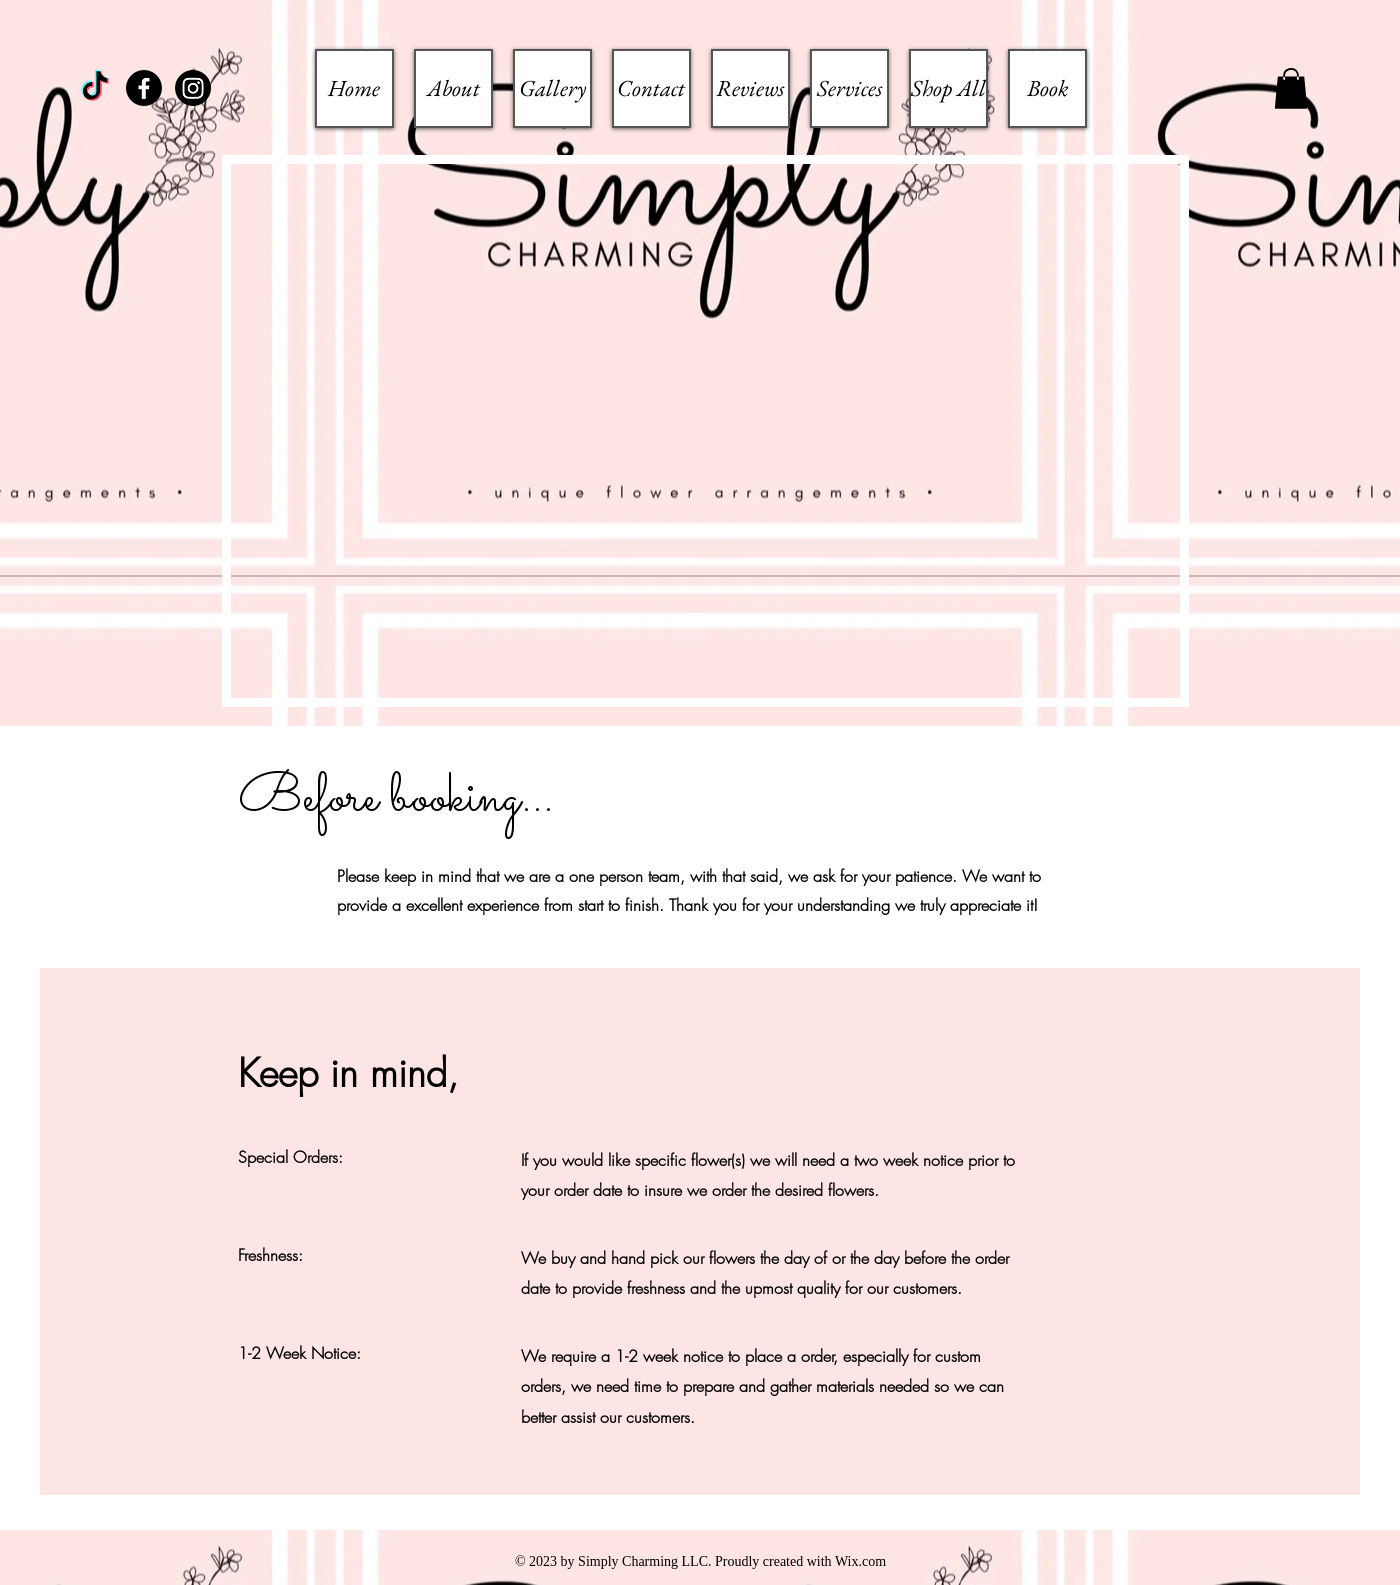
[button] (1291, 88)
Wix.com (860, 1561)
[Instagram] (193, 88)
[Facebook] (144, 88)
